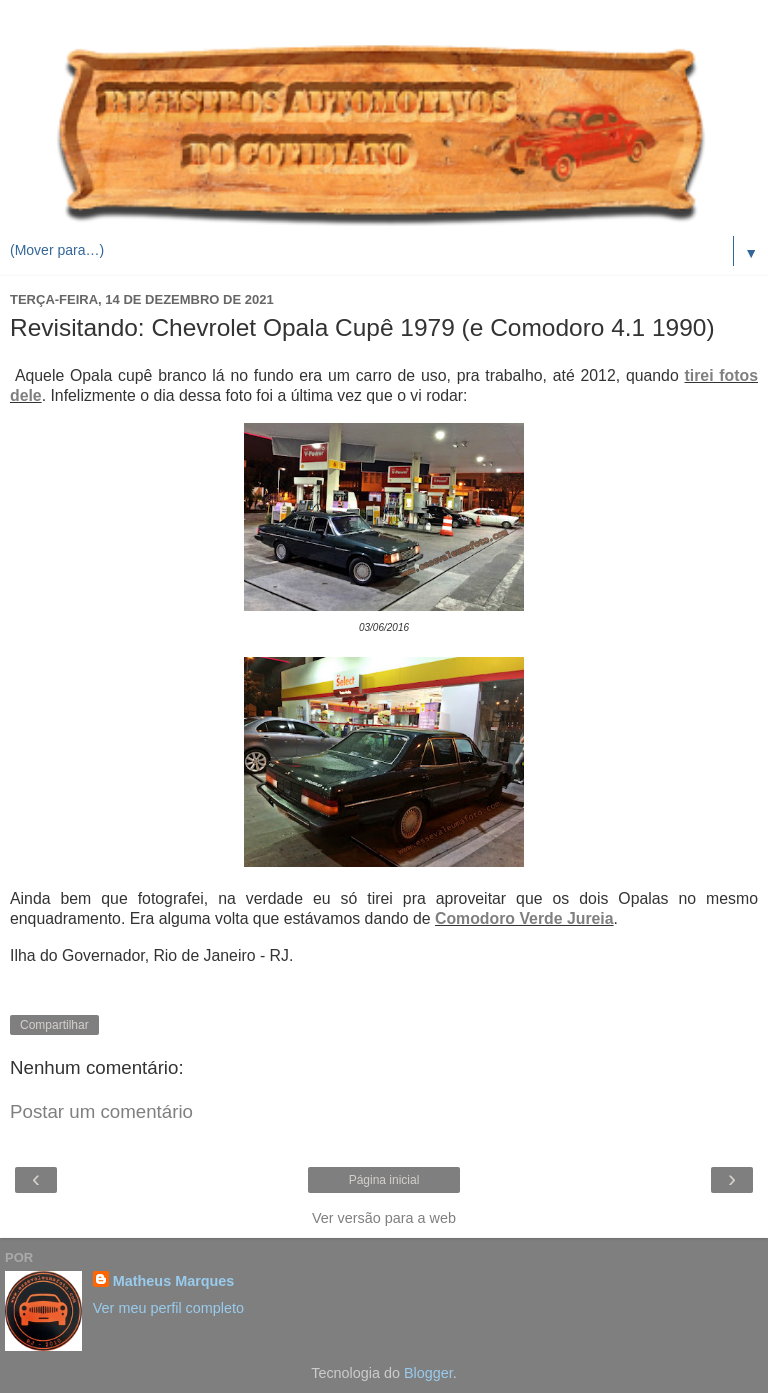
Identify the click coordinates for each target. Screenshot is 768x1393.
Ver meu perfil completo (168, 1308)
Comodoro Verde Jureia (524, 918)
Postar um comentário (101, 1111)
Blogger (428, 1373)
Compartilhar (54, 1025)
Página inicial (384, 1180)
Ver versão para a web (384, 1218)
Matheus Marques (174, 1281)
